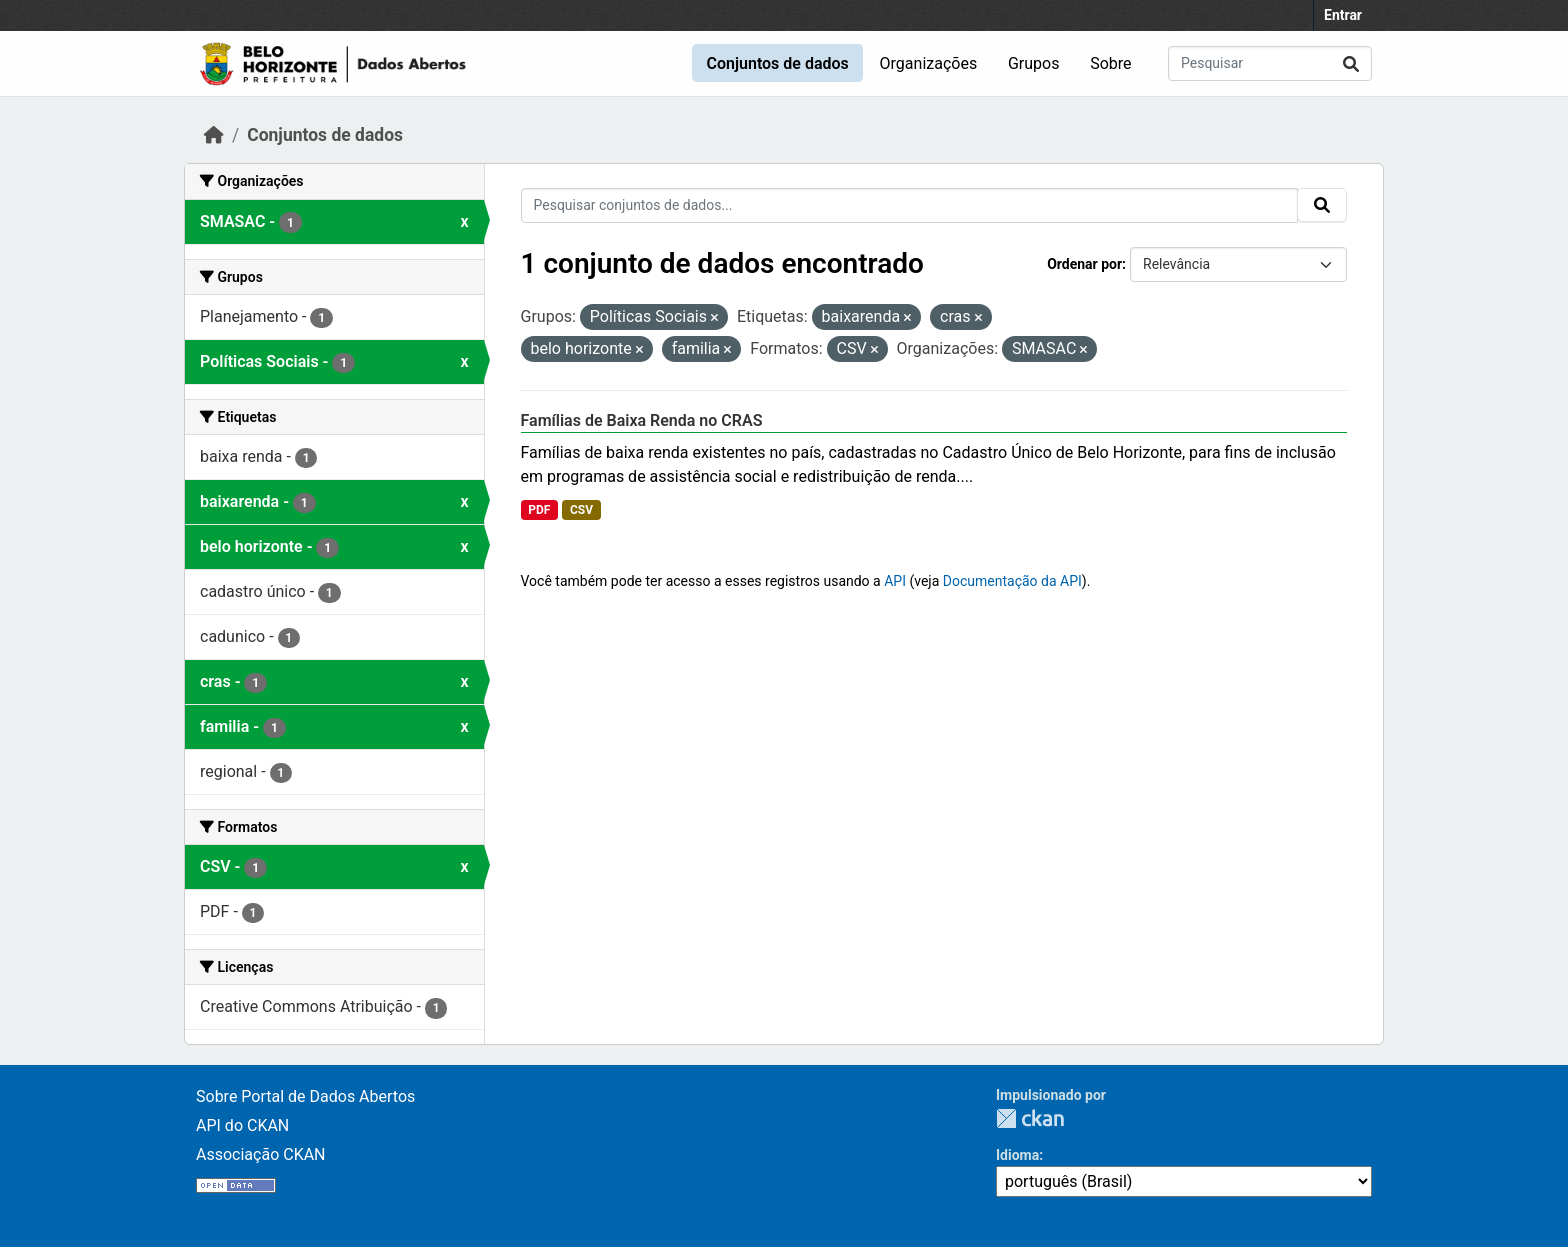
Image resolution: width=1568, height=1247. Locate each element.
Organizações (929, 63)
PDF (539, 510)
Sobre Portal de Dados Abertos (305, 1096)
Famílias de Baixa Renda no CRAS (642, 420)
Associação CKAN (261, 1154)
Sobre (1110, 63)
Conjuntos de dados (777, 63)
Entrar (1343, 15)
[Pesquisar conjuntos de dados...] (1270, 63)
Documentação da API (1012, 581)
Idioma (1017, 1155)
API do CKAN (242, 1125)
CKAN (1030, 1118)
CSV (581, 510)
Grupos (1034, 63)
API (895, 581)
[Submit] (1351, 63)
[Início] (214, 135)
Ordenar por (1084, 264)
